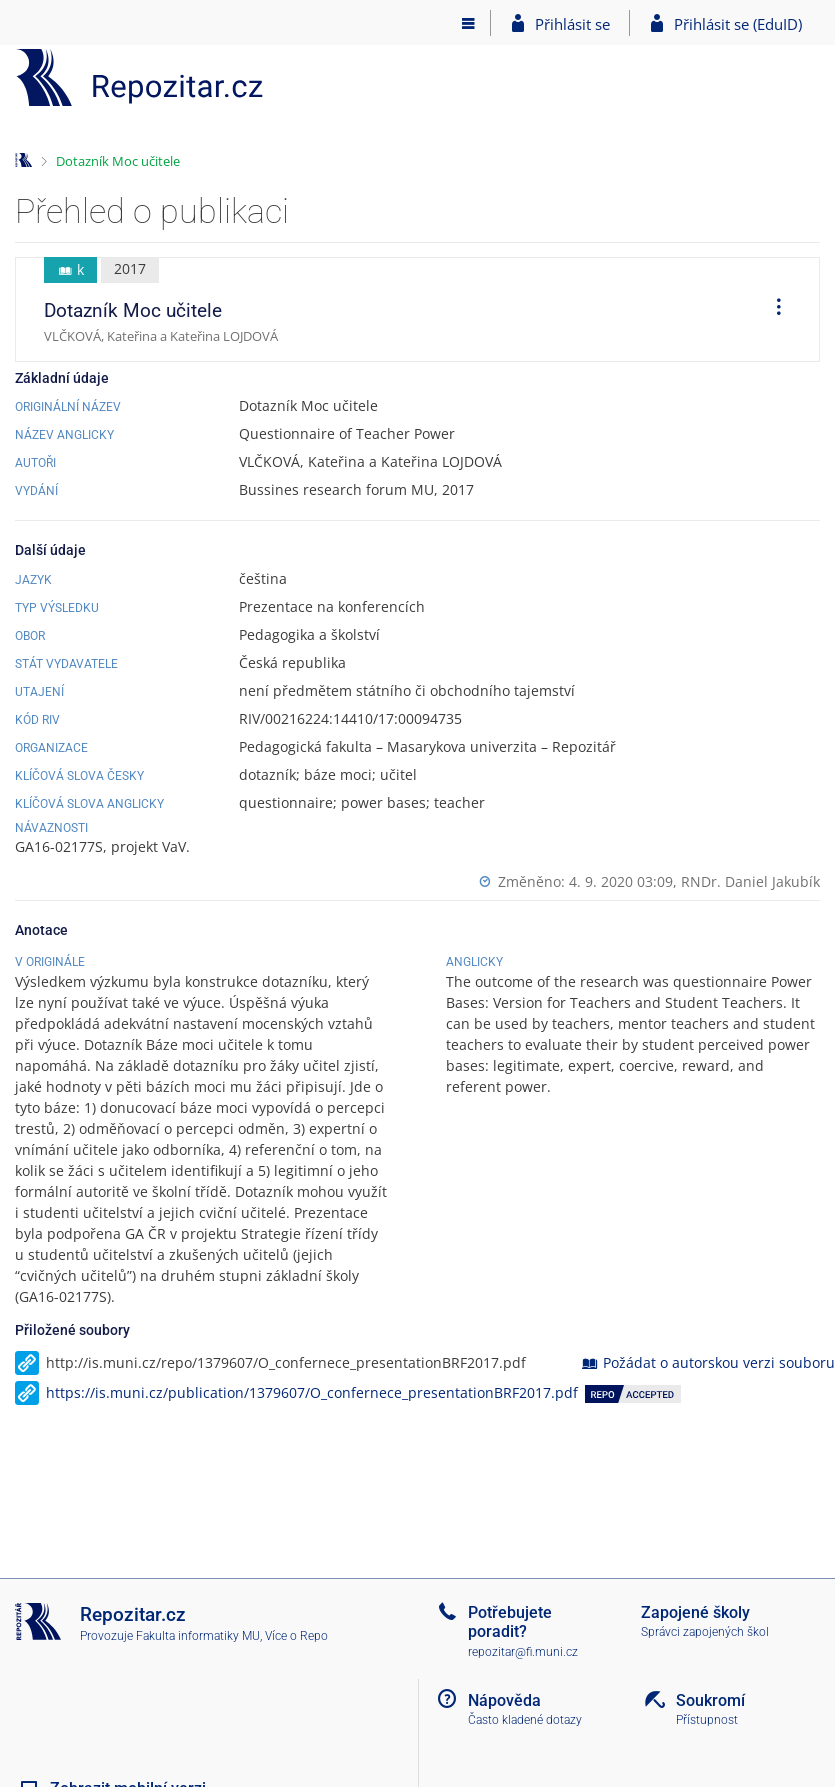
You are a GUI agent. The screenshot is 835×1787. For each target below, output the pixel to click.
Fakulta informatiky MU (198, 1636)
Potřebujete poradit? (510, 1622)
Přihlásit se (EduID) (738, 24)
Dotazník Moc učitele (118, 161)
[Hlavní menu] (468, 23)
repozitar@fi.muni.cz (523, 1652)
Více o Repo (296, 1636)
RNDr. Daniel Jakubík (750, 881)
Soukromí (710, 1700)
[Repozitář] (140, 77)
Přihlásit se (572, 24)
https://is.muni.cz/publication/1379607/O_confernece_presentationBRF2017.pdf (312, 1392)
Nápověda (504, 1700)
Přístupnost (707, 1720)
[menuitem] (772, 310)
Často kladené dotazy (525, 1720)
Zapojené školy (695, 1612)
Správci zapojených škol (705, 1632)
